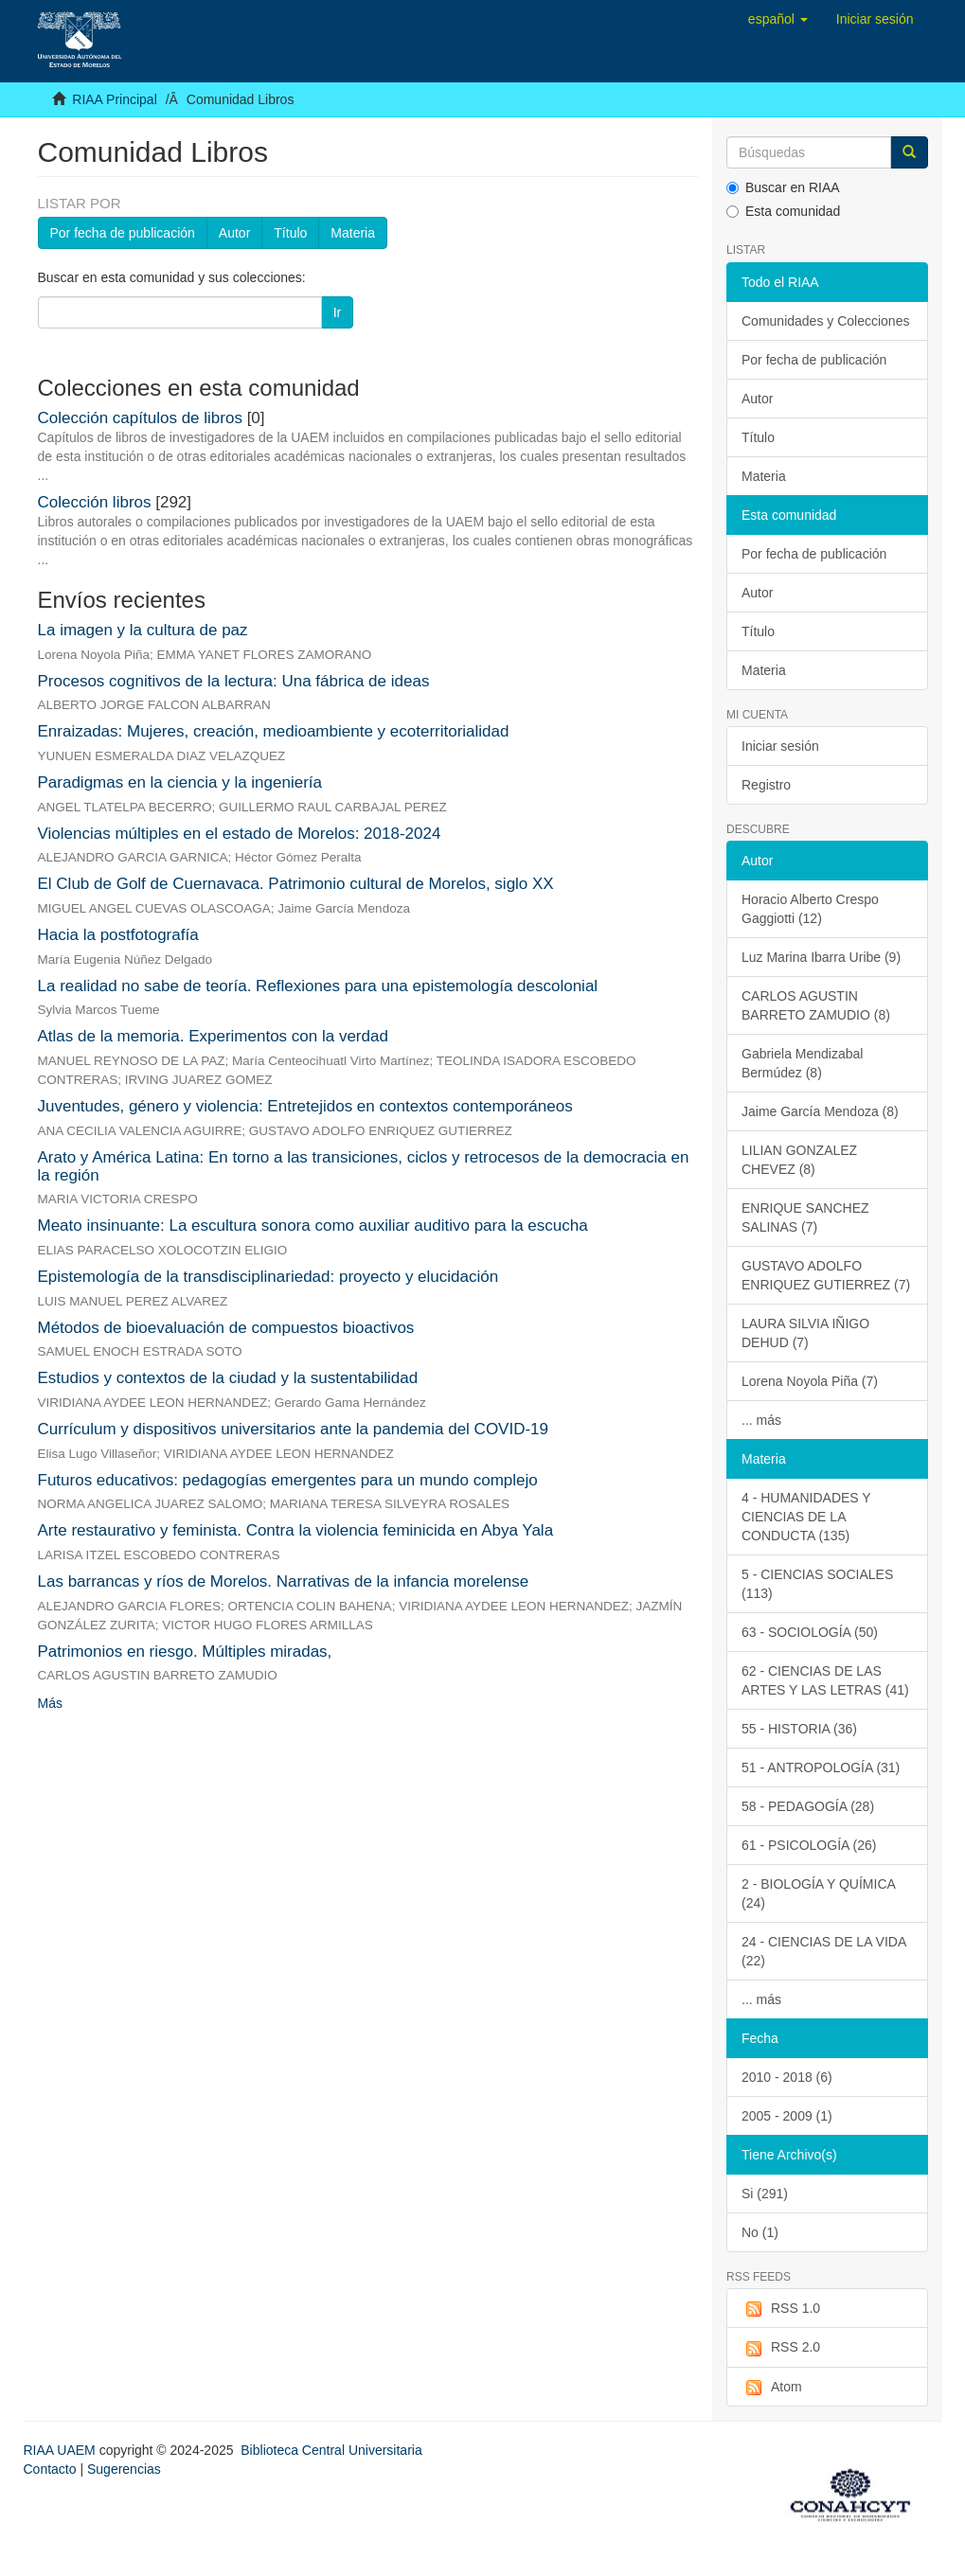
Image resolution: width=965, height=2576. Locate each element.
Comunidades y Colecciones (825, 321)
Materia (353, 232)
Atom (772, 2387)
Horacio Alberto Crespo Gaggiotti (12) (810, 909)
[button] (778, 19)
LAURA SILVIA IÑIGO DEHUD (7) (805, 1333)
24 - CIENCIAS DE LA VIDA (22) (824, 1951)
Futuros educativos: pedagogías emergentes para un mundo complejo (288, 1480)
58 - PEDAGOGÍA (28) (808, 1806)
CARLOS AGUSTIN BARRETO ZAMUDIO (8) (816, 1005)
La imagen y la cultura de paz (143, 630)
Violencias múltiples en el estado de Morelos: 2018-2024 (239, 834)
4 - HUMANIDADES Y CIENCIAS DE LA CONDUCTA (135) (806, 1516)
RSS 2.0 (781, 2347)
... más (761, 1420)
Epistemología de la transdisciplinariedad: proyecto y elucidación (268, 1277)
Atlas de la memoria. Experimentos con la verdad (213, 1036)
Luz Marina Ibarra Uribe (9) (821, 957)
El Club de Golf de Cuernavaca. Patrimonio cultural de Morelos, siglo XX (296, 884)
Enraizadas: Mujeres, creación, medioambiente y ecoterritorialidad (273, 731)
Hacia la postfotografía (118, 935)
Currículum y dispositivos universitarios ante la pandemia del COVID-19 (293, 1429)
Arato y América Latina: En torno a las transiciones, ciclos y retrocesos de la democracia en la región (363, 1166)
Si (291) (765, 2193)
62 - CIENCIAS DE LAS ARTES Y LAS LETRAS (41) (825, 1680)
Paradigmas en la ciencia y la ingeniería (180, 782)
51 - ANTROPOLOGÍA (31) (821, 1767)
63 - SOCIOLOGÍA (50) (810, 1632)
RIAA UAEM (61, 2450)
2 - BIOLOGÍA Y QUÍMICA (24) (819, 1893)
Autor (234, 232)
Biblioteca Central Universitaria (331, 2450)
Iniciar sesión (780, 746)
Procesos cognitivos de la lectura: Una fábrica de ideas (234, 681)
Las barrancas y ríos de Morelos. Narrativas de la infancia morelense (283, 1581)
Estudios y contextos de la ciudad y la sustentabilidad (228, 1378)
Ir (337, 312)
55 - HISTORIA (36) (799, 1728)
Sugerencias (124, 2469)
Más (50, 1703)
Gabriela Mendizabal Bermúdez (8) (802, 1063)
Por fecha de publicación (122, 232)
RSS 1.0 (781, 2309)
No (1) (760, 2232)
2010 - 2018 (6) (787, 2077)
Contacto (50, 2469)
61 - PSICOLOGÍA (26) (809, 1845)
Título (290, 232)
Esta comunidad (783, 211)
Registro (766, 784)
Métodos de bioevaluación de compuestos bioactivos (226, 1328)
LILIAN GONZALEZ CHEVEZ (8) (799, 1160)
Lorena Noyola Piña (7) (810, 1381)
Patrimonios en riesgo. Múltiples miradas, (185, 1652)
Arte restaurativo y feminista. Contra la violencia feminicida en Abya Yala (296, 1530)
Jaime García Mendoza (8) (820, 1111)
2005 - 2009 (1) (787, 2115)
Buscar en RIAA (783, 187)
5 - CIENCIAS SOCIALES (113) (817, 1584)
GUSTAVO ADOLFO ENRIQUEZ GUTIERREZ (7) (826, 1275)
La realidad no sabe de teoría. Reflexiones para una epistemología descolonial (318, 986)
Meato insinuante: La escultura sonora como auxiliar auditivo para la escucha (313, 1226)
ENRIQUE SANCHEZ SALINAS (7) (805, 1217)
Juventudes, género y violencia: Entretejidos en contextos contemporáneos (305, 1106)
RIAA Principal (114, 99)
